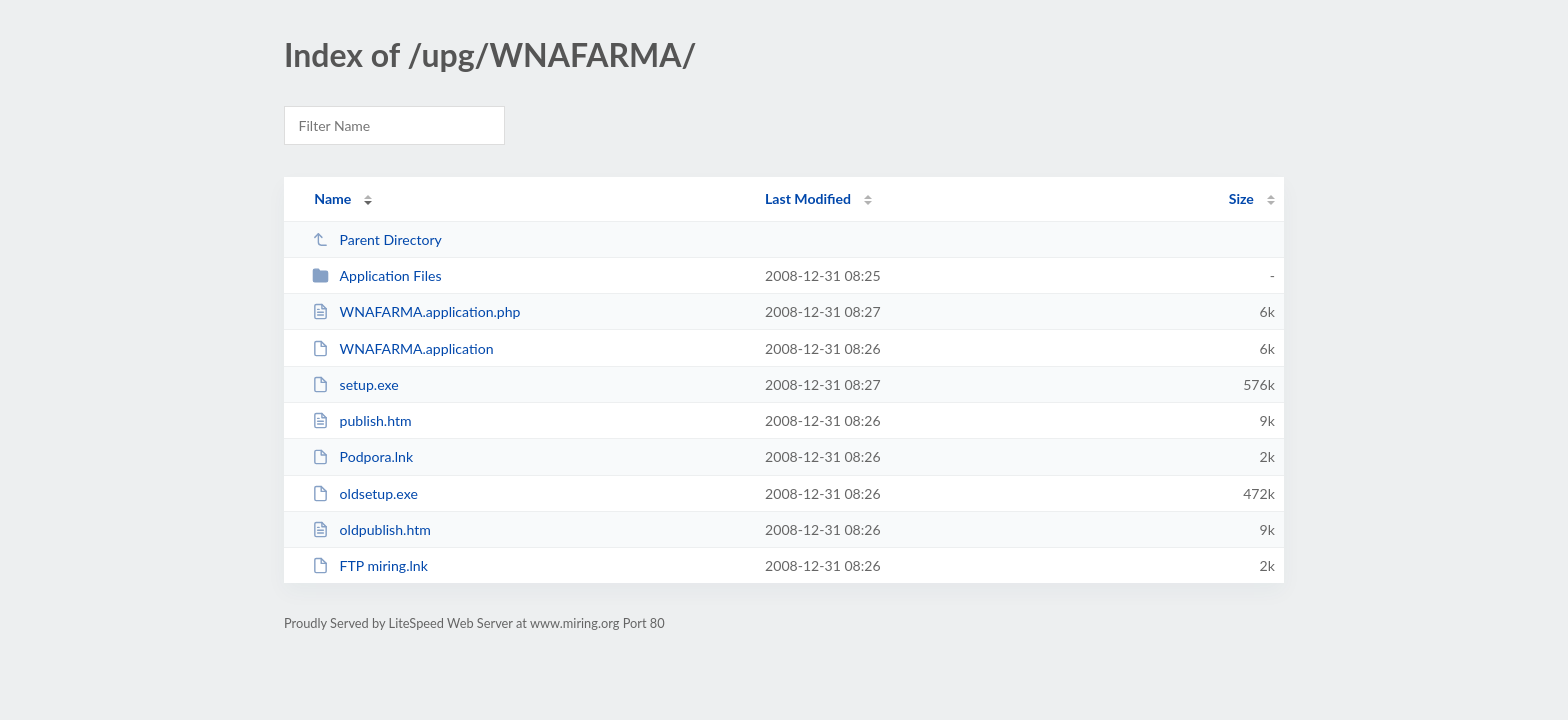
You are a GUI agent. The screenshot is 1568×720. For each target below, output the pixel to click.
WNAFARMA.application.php (416, 311)
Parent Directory (377, 239)
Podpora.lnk (362, 456)
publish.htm (361, 420)
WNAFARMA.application (402, 348)
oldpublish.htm (371, 529)
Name (332, 198)
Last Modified (808, 198)
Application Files (376, 275)
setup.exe (355, 384)
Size (1241, 198)
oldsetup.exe (365, 493)
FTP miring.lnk (370, 565)
